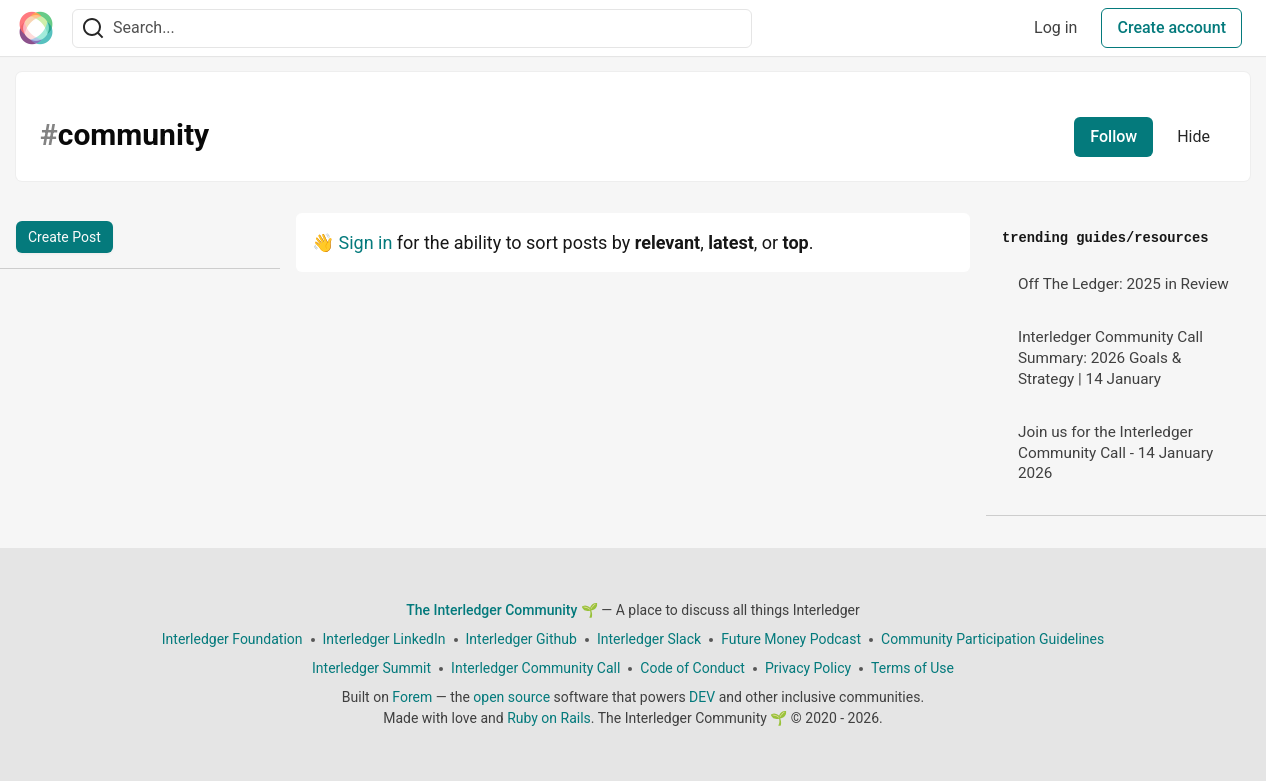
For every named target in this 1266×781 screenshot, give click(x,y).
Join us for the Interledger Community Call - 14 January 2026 (1115, 452)
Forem (412, 697)
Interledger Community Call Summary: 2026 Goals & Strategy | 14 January (1110, 357)
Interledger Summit (371, 668)
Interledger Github (521, 639)
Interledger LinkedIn (384, 639)
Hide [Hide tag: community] (1193, 136)
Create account (1171, 27)
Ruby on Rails (549, 718)
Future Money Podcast (791, 639)
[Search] (93, 28)
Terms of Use (912, 668)
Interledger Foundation (232, 639)
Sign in (365, 242)
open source (511, 697)
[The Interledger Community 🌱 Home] (36, 28)
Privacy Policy (808, 668)
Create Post (64, 237)
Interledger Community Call (535, 668)
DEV (702, 697)
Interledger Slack (649, 639)
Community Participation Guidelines (992, 639)
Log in (1055, 27)
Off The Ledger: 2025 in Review (1123, 284)
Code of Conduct (692, 668)
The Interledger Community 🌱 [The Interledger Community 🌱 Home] (502, 610)
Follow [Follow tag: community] (1113, 136)
